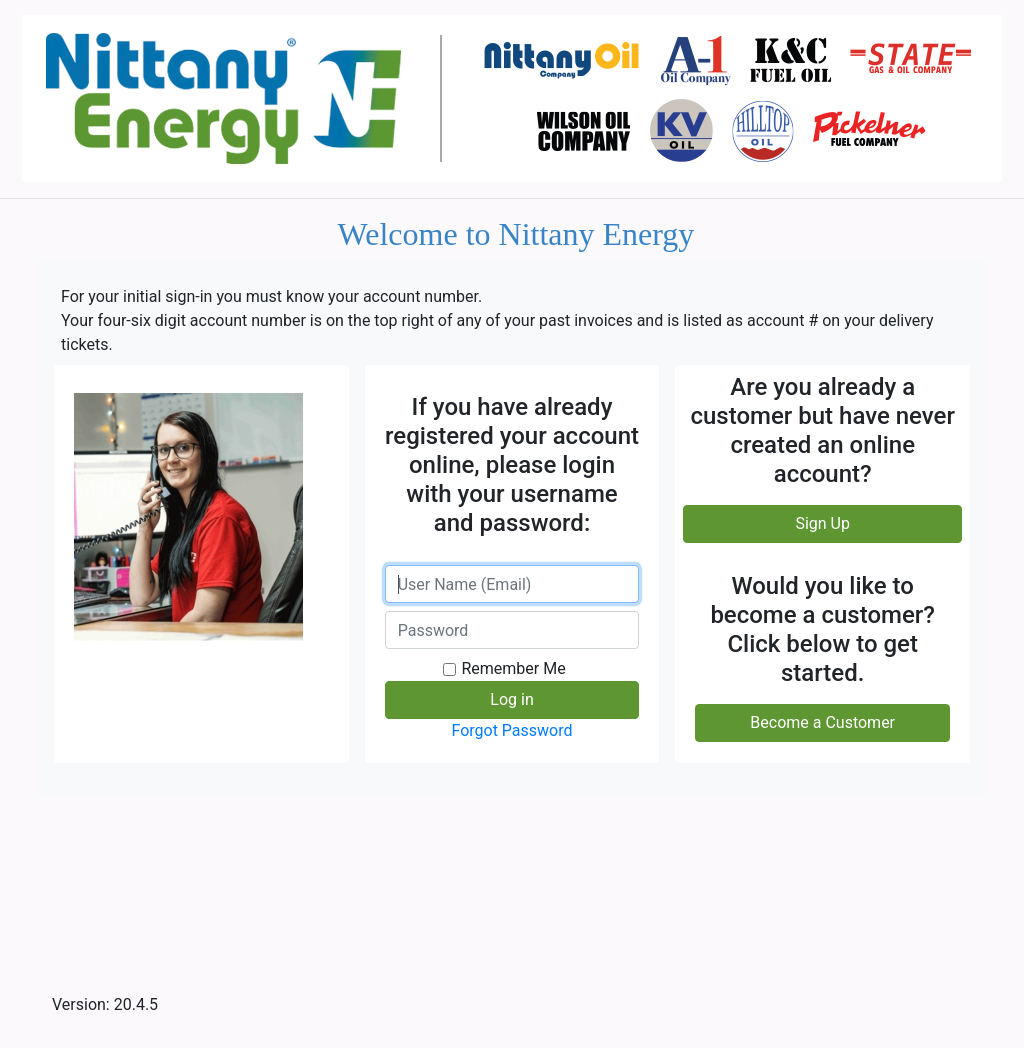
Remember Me (513, 668)
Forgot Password (511, 730)
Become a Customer (822, 722)
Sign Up (822, 523)
